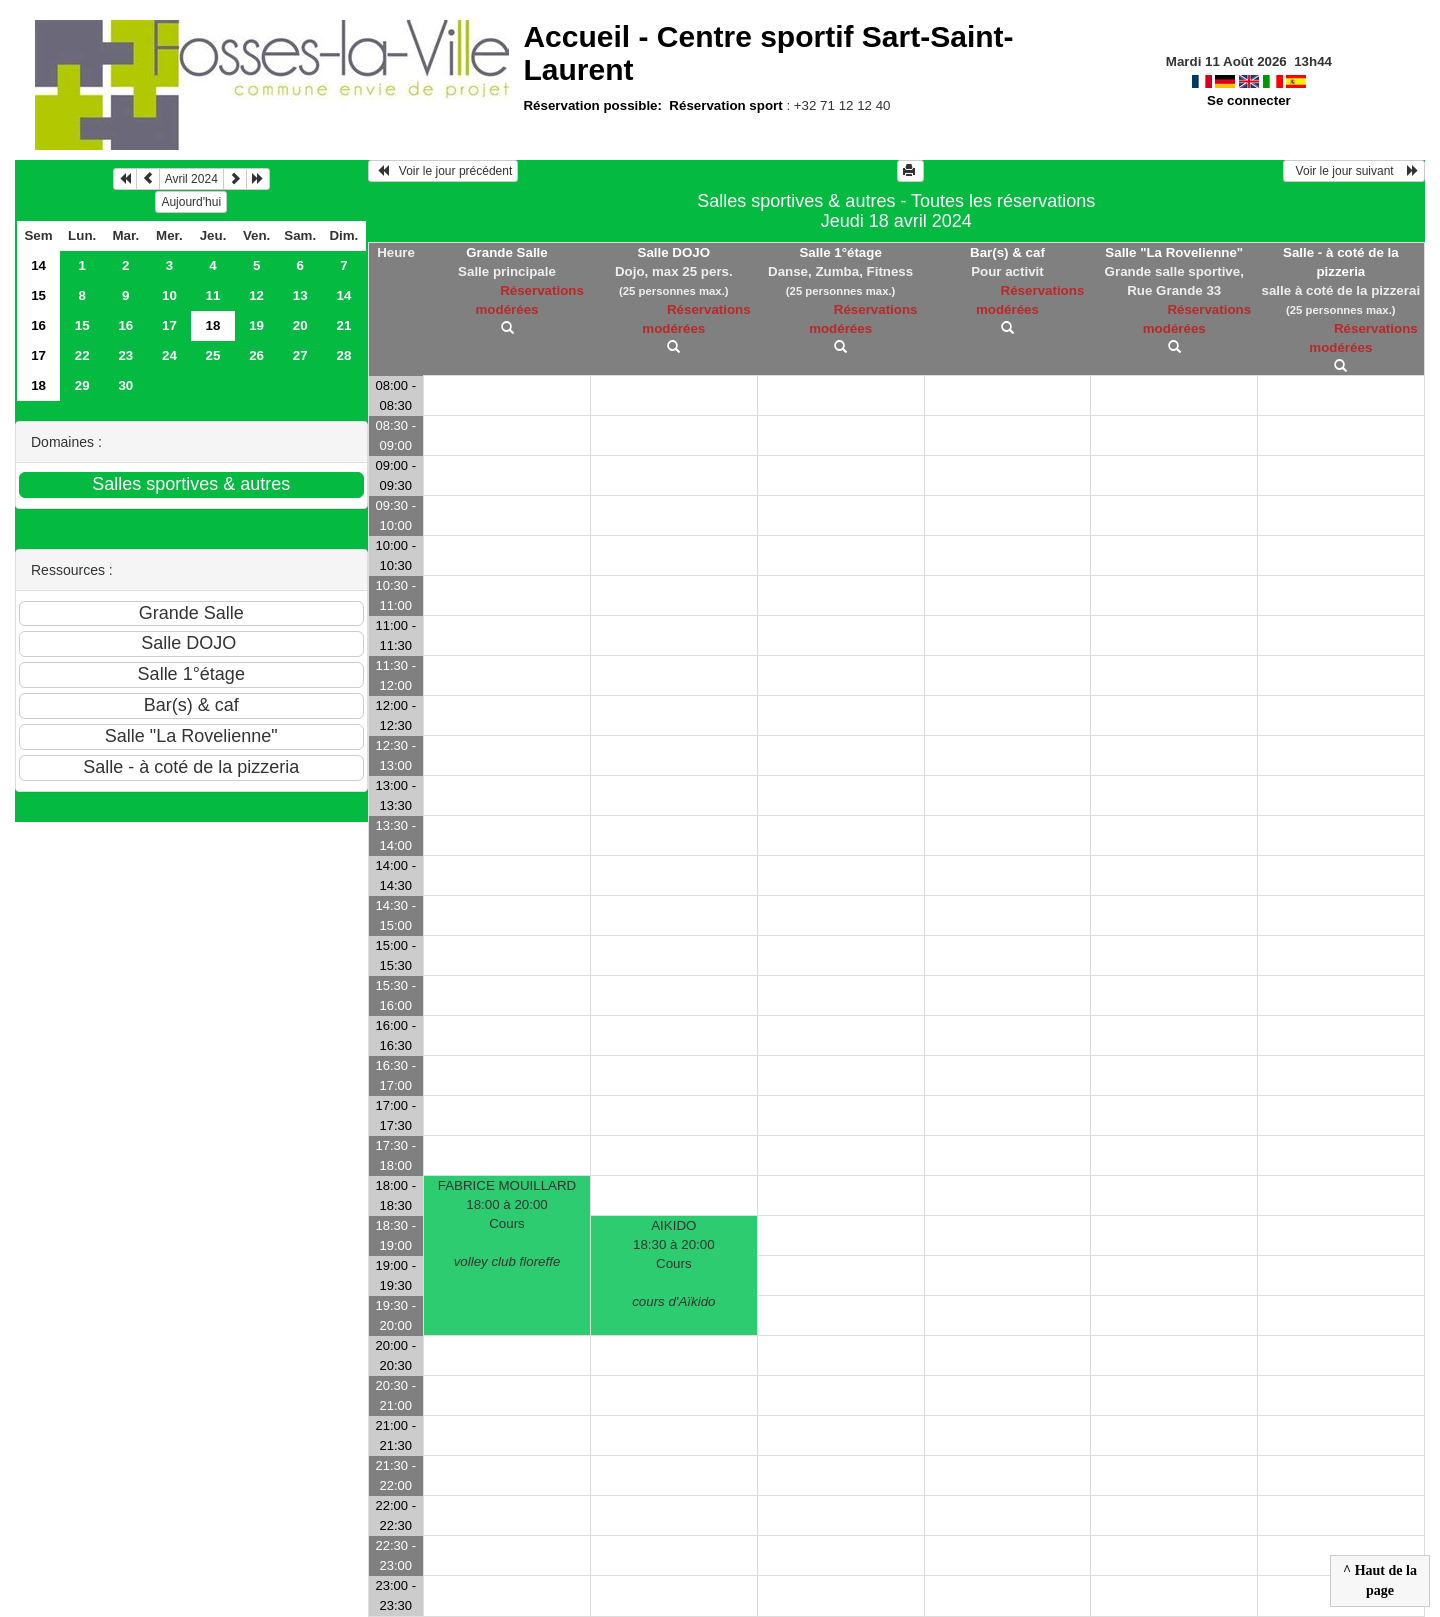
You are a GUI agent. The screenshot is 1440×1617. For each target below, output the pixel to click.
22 (82, 355)
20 (300, 325)
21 (343, 325)
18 (38, 385)
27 (300, 355)
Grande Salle (507, 252)
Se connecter (1249, 100)
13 (300, 295)
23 (125, 355)
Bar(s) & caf (1007, 252)
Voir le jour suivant (1354, 171)
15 (38, 295)
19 (256, 325)
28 (343, 355)
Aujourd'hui (191, 202)
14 (38, 265)
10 (169, 295)
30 (125, 385)
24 (169, 355)
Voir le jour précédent (443, 171)
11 (213, 295)
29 (82, 385)
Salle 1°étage (840, 252)
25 (213, 355)
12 (256, 295)
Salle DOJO (674, 252)
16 (38, 325)
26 (256, 355)
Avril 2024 (191, 179)
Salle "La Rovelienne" (1174, 252)
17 (169, 325)
